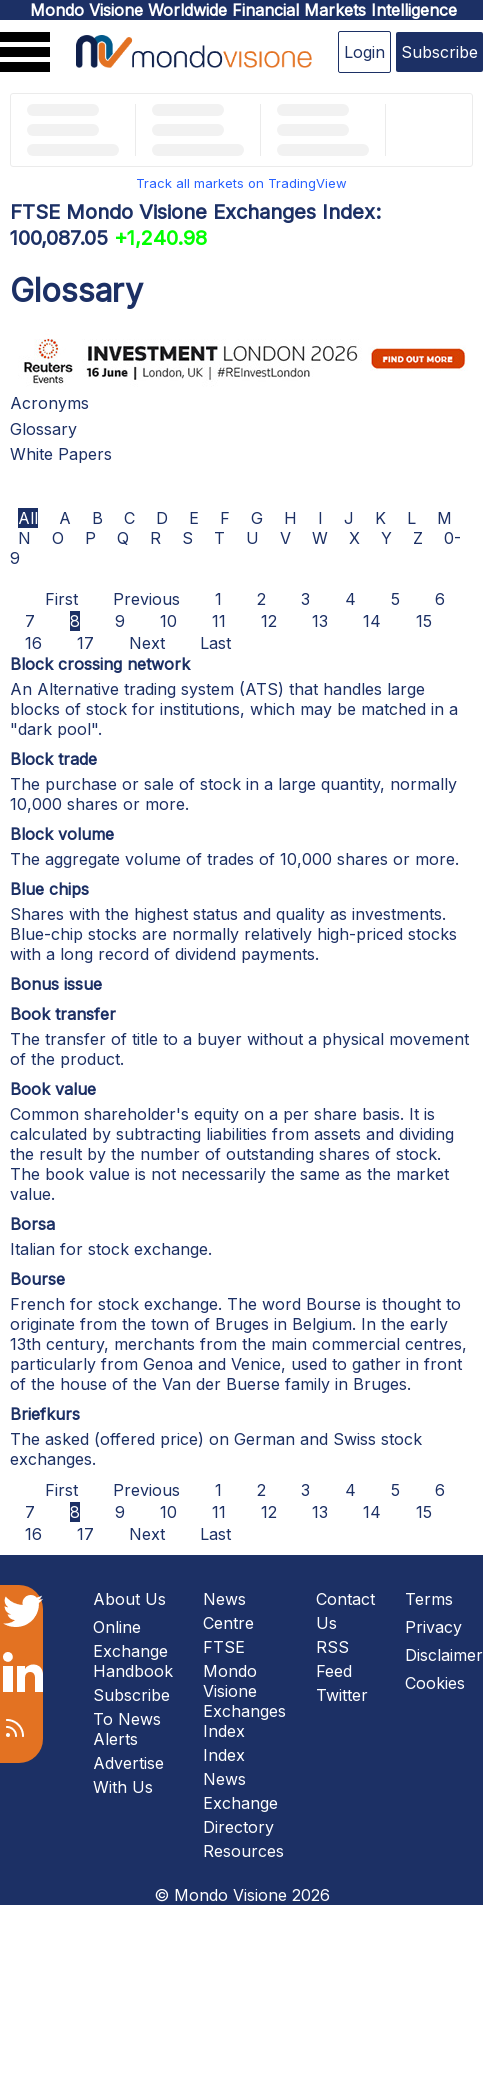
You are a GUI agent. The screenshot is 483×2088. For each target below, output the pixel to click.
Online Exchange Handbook (133, 1649)
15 (424, 621)
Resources (243, 1851)
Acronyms (49, 403)
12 (269, 621)
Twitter (342, 1695)
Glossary (43, 429)
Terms (429, 1599)
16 (33, 643)
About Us (129, 1599)
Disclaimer (444, 1655)
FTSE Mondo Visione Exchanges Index (244, 1689)
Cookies (435, 1683)
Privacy (433, 1627)
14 (372, 621)
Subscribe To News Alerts (131, 1717)
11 (219, 621)
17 (85, 643)
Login (364, 52)
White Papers (61, 454)
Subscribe (439, 52)
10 (168, 621)
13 (320, 621)
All (28, 518)
